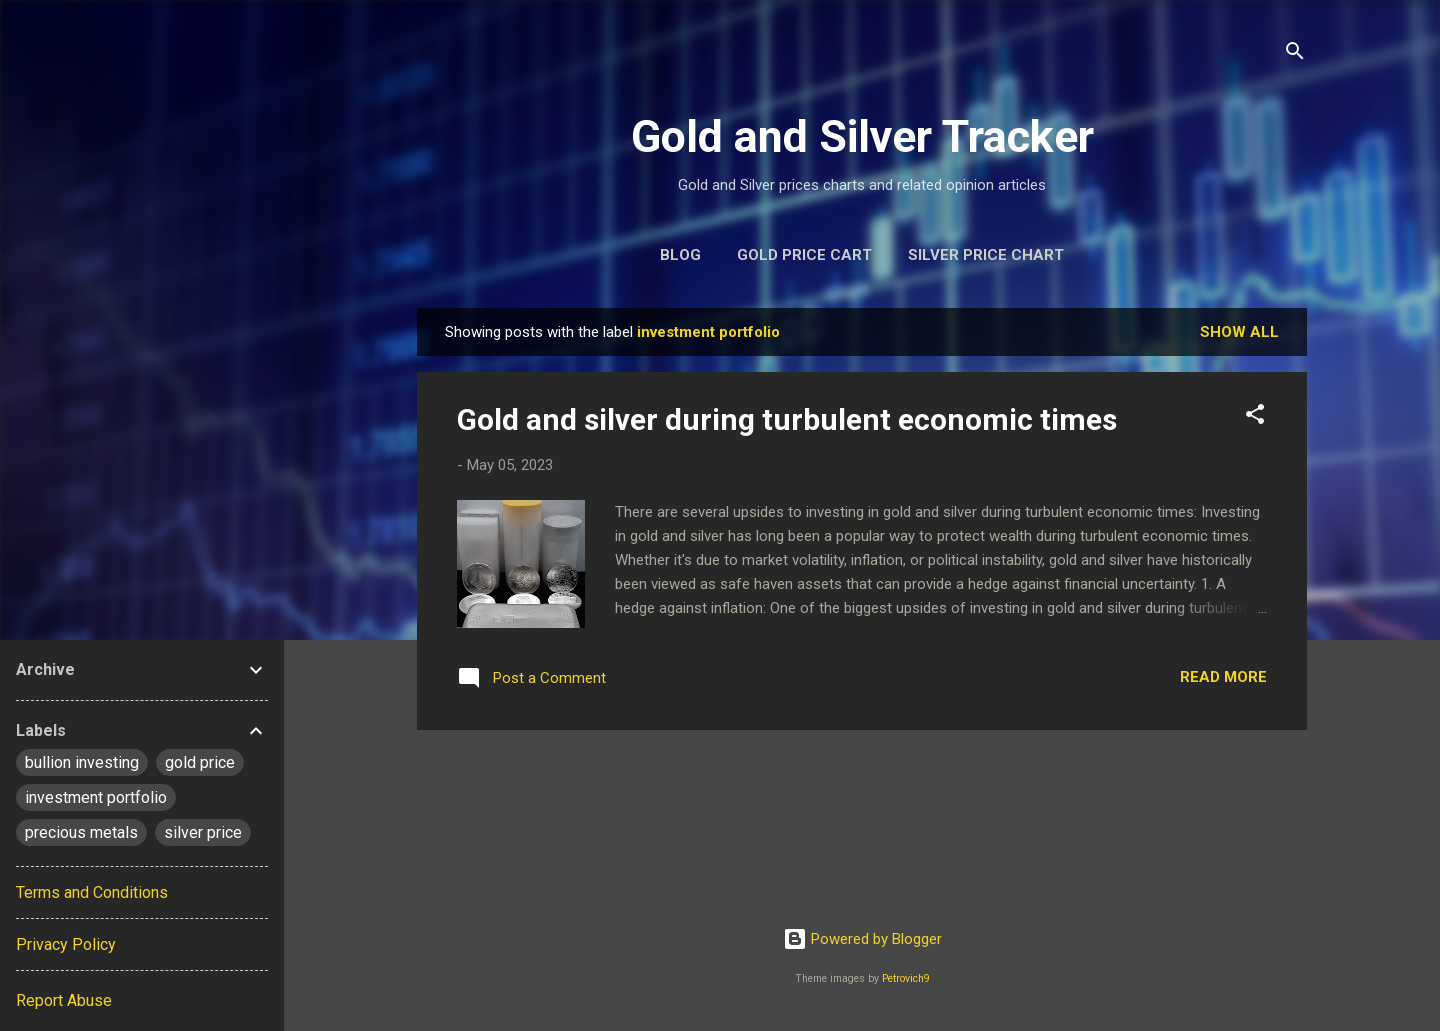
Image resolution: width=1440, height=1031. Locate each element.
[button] (1255, 417)
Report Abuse (64, 1000)
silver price (203, 832)
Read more (1223, 677)
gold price (200, 762)
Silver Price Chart (986, 255)
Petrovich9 (906, 978)
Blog (680, 255)
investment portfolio (96, 797)
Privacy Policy (66, 944)
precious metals (81, 832)
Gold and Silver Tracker (862, 136)
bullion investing (82, 762)
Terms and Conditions (92, 892)
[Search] (1295, 54)
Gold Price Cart (804, 255)
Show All (1239, 332)
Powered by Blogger (862, 939)
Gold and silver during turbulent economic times (787, 419)
